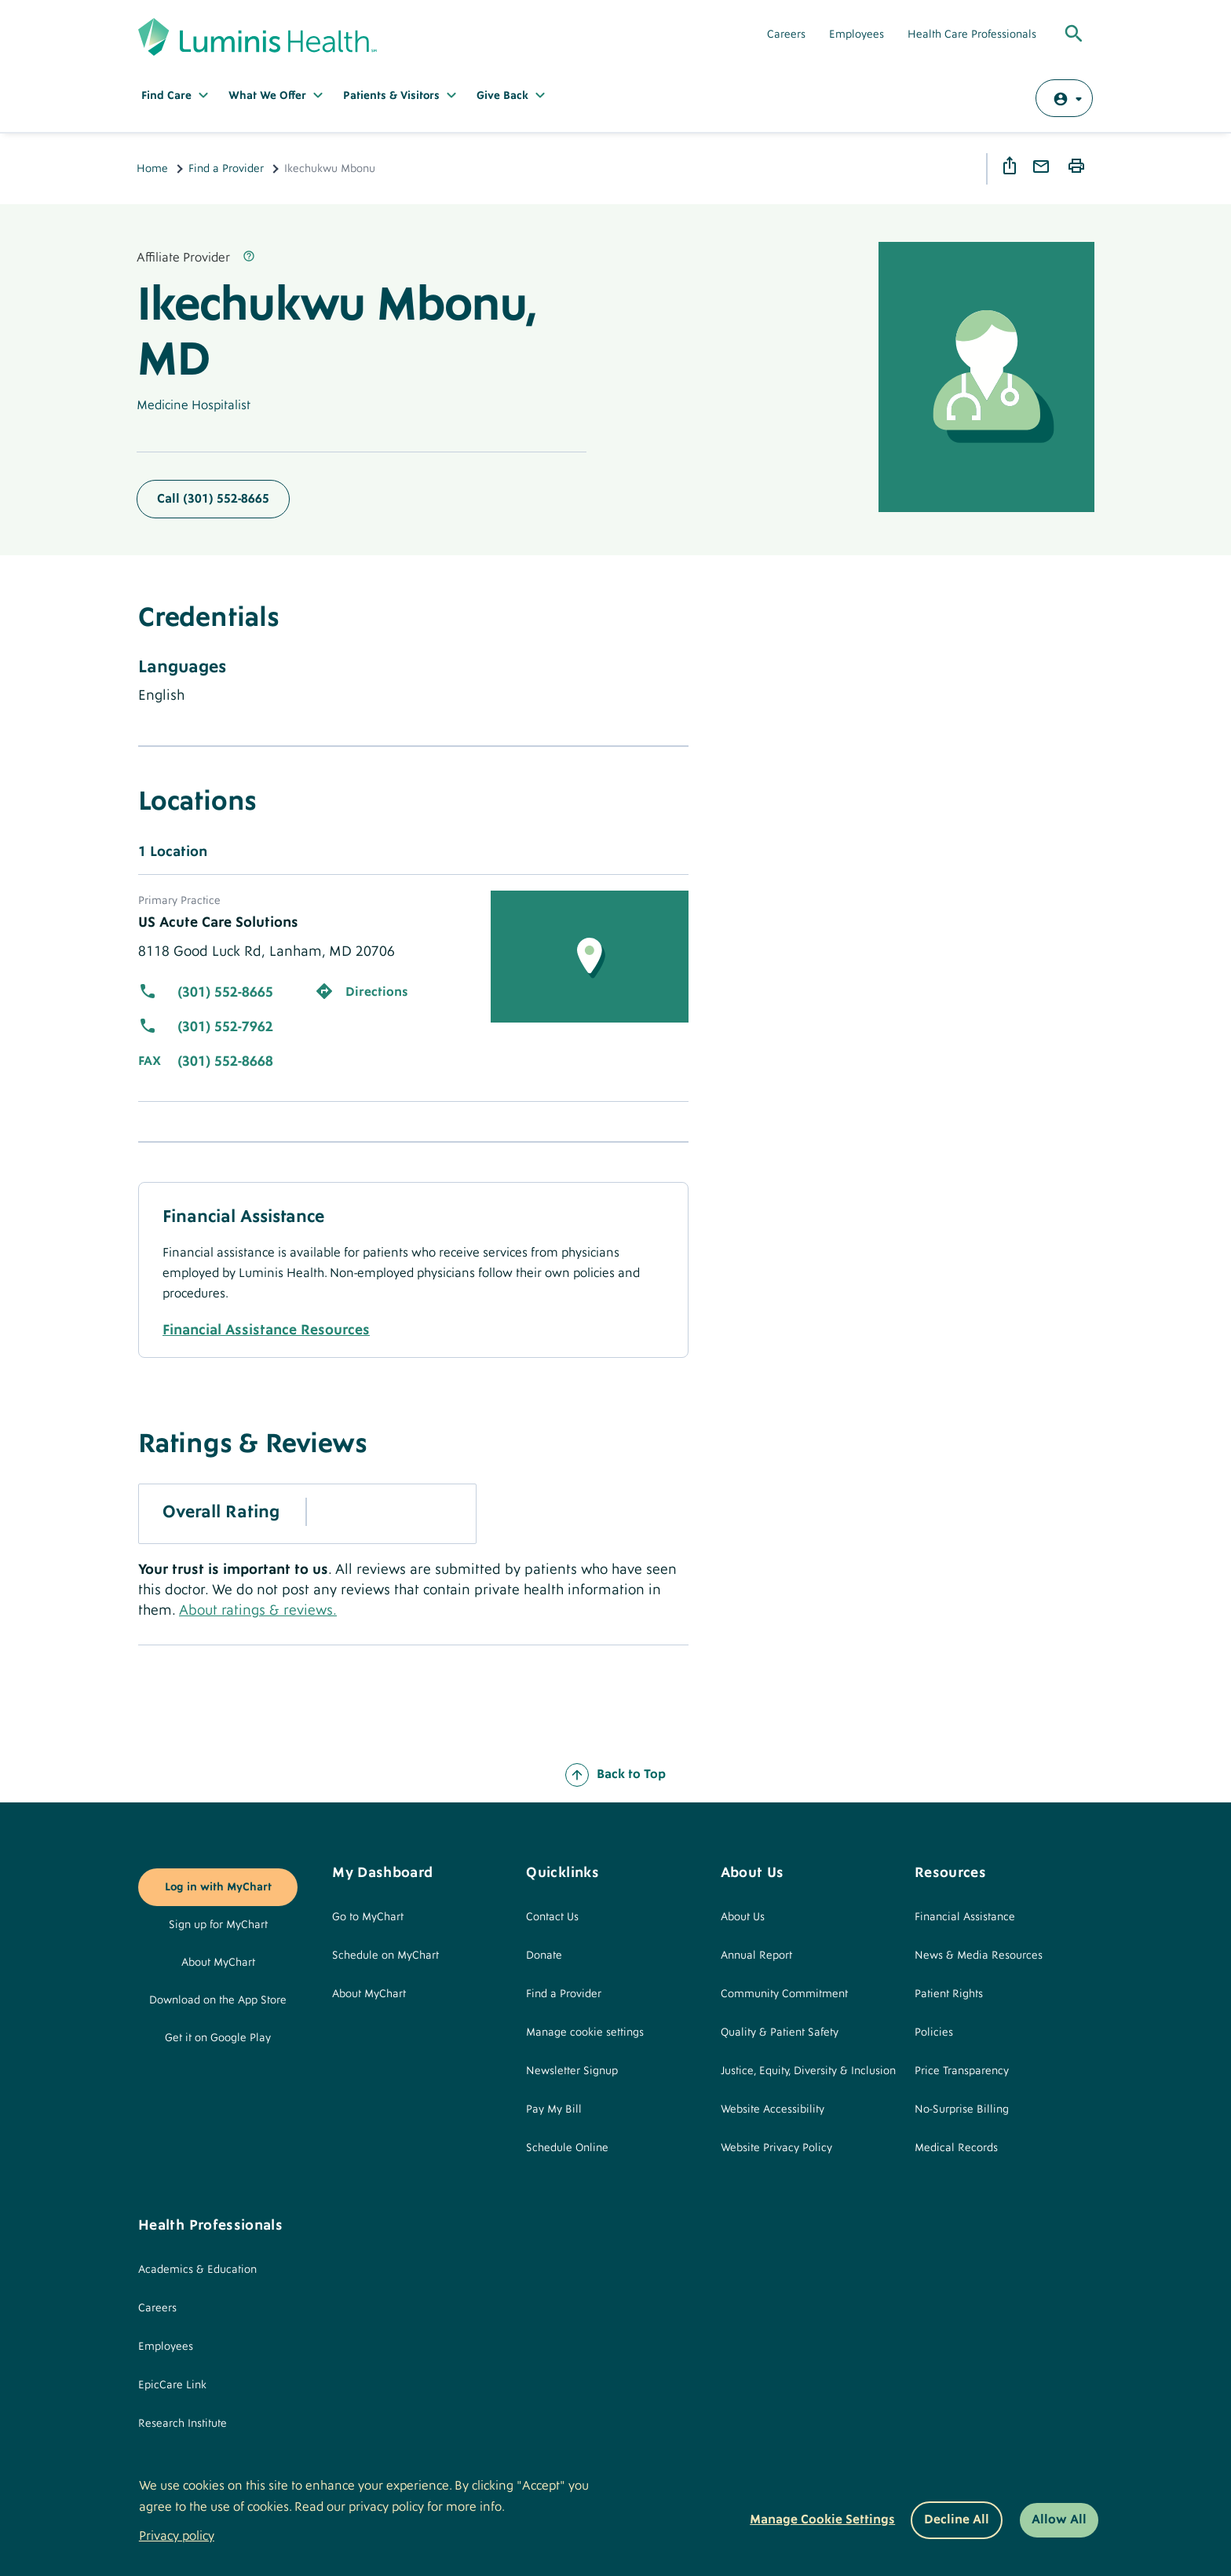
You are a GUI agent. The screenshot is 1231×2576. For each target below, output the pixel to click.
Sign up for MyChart (218, 1925)
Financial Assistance (965, 1917)
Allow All (1059, 2519)
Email (1043, 167)
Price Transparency (962, 2071)
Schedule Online (567, 2148)
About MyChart (218, 1962)
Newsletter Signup (572, 2071)
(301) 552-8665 (225, 992)
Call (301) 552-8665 (213, 499)
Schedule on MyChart (385, 1955)
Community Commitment (784, 1994)
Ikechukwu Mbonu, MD (335, 332)
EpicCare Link (172, 2385)
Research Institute (182, 2423)
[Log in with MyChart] (1064, 98)
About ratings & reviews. (258, 1610)
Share (1012, 166)
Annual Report (756, 1955)
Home (152, 169)
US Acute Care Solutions (218, 922)
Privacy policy (176, 2536)
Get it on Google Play (218, 2038)
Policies (934, 2032)
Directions (376, 992)
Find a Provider (226, 169)
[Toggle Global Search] (1074, 34)
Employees (856, 34)
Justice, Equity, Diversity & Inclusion (808, 2071)
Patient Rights (949, 1994)
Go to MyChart (368, 1917)
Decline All (956, 2519)
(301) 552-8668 (225, 1061)
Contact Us (552, 1917)
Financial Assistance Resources (266, 1330)
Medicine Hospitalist (193, 405)
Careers (786, 34)
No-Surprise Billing (962, 2109)
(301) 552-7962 (225, 1027)
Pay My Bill (554, 2109)
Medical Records (956, 2148)
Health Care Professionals (972, 34)
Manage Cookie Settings (822, 2519)
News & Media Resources (979, 1955)
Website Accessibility (772, 2109)
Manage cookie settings (585, 2032)
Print (1078, 166)
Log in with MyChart (218, 1887)
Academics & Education (197, 2269)
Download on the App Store (218, 2000)
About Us (743, 1917)
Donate (544, 1955)
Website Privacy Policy (776, 2148)
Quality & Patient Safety (779, 2032)
